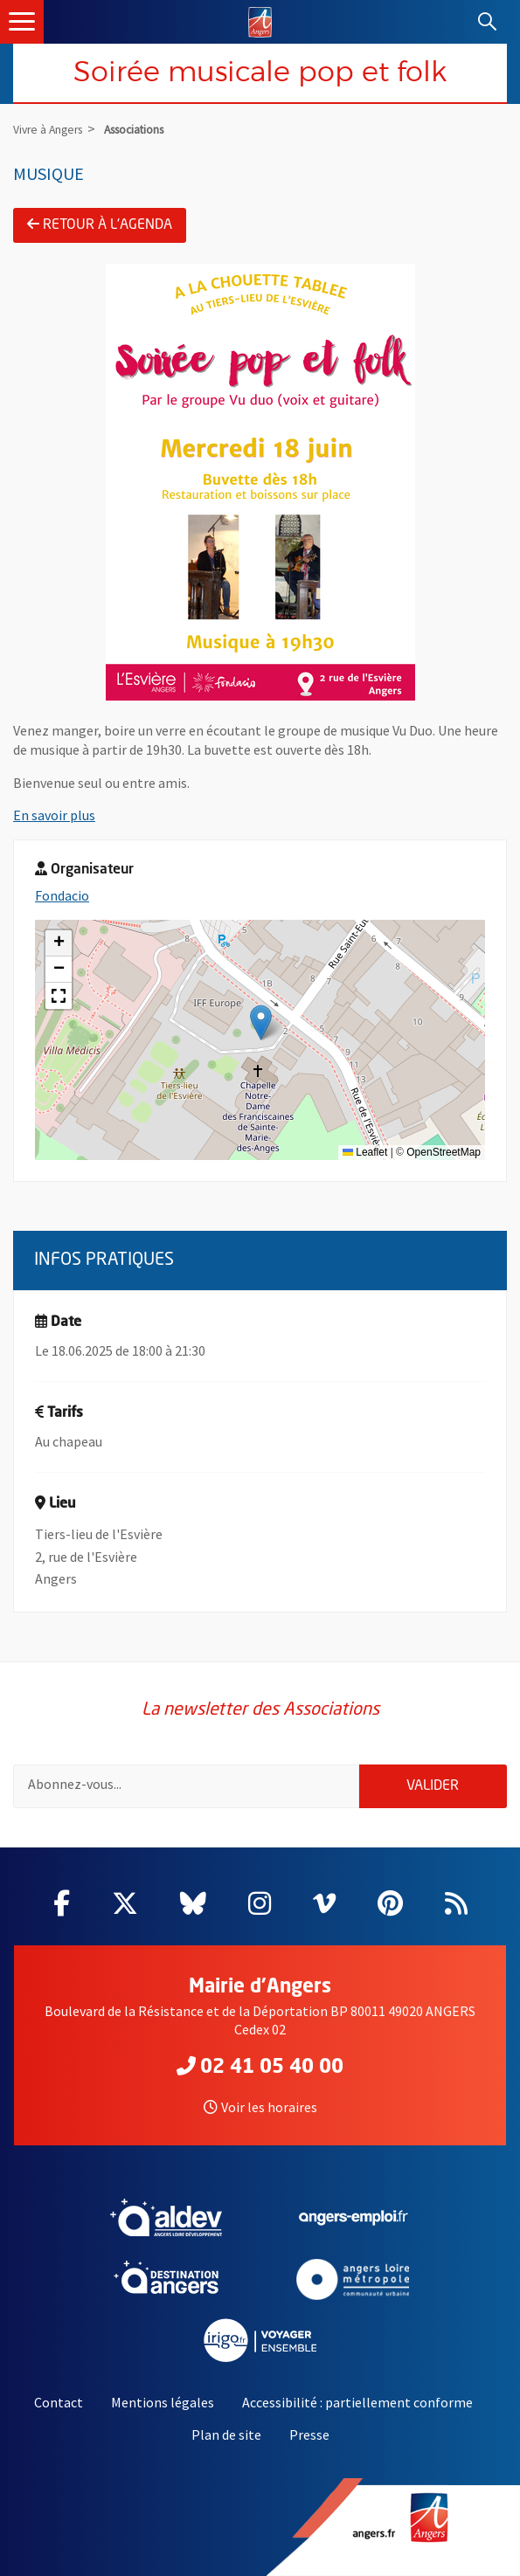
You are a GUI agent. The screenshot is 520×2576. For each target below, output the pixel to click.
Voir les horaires (260, 2107)
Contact (58, 2402)
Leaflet (365, 1152)
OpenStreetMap (443, 1152)
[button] (261, 1022)
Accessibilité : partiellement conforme (357, 2402)
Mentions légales (162, 2402)
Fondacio (62, 895)
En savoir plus (54, 815)
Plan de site (226, 2434)
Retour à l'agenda (99, 224)
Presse (309, 2434)
